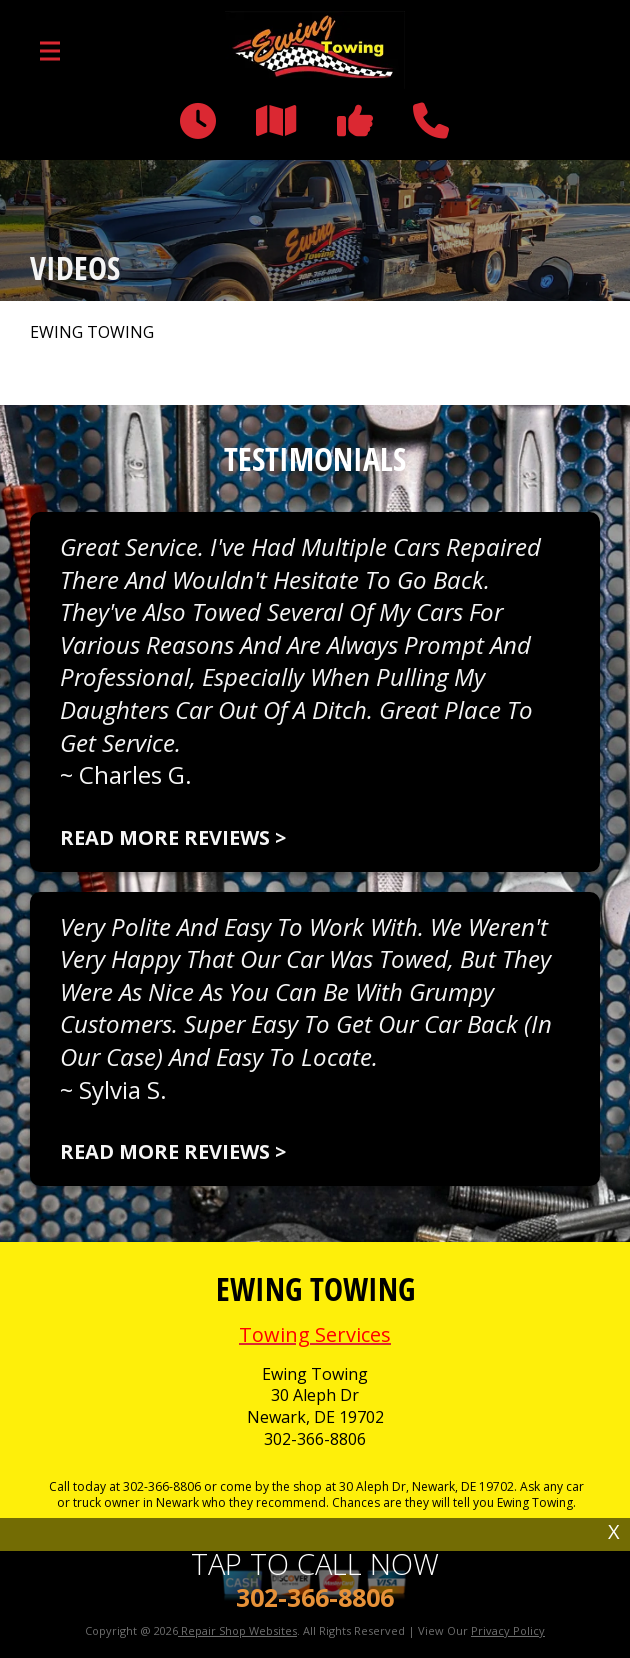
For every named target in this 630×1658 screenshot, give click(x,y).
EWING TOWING (92, 332)
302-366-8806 (315, 1439)
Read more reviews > (173, 837)
